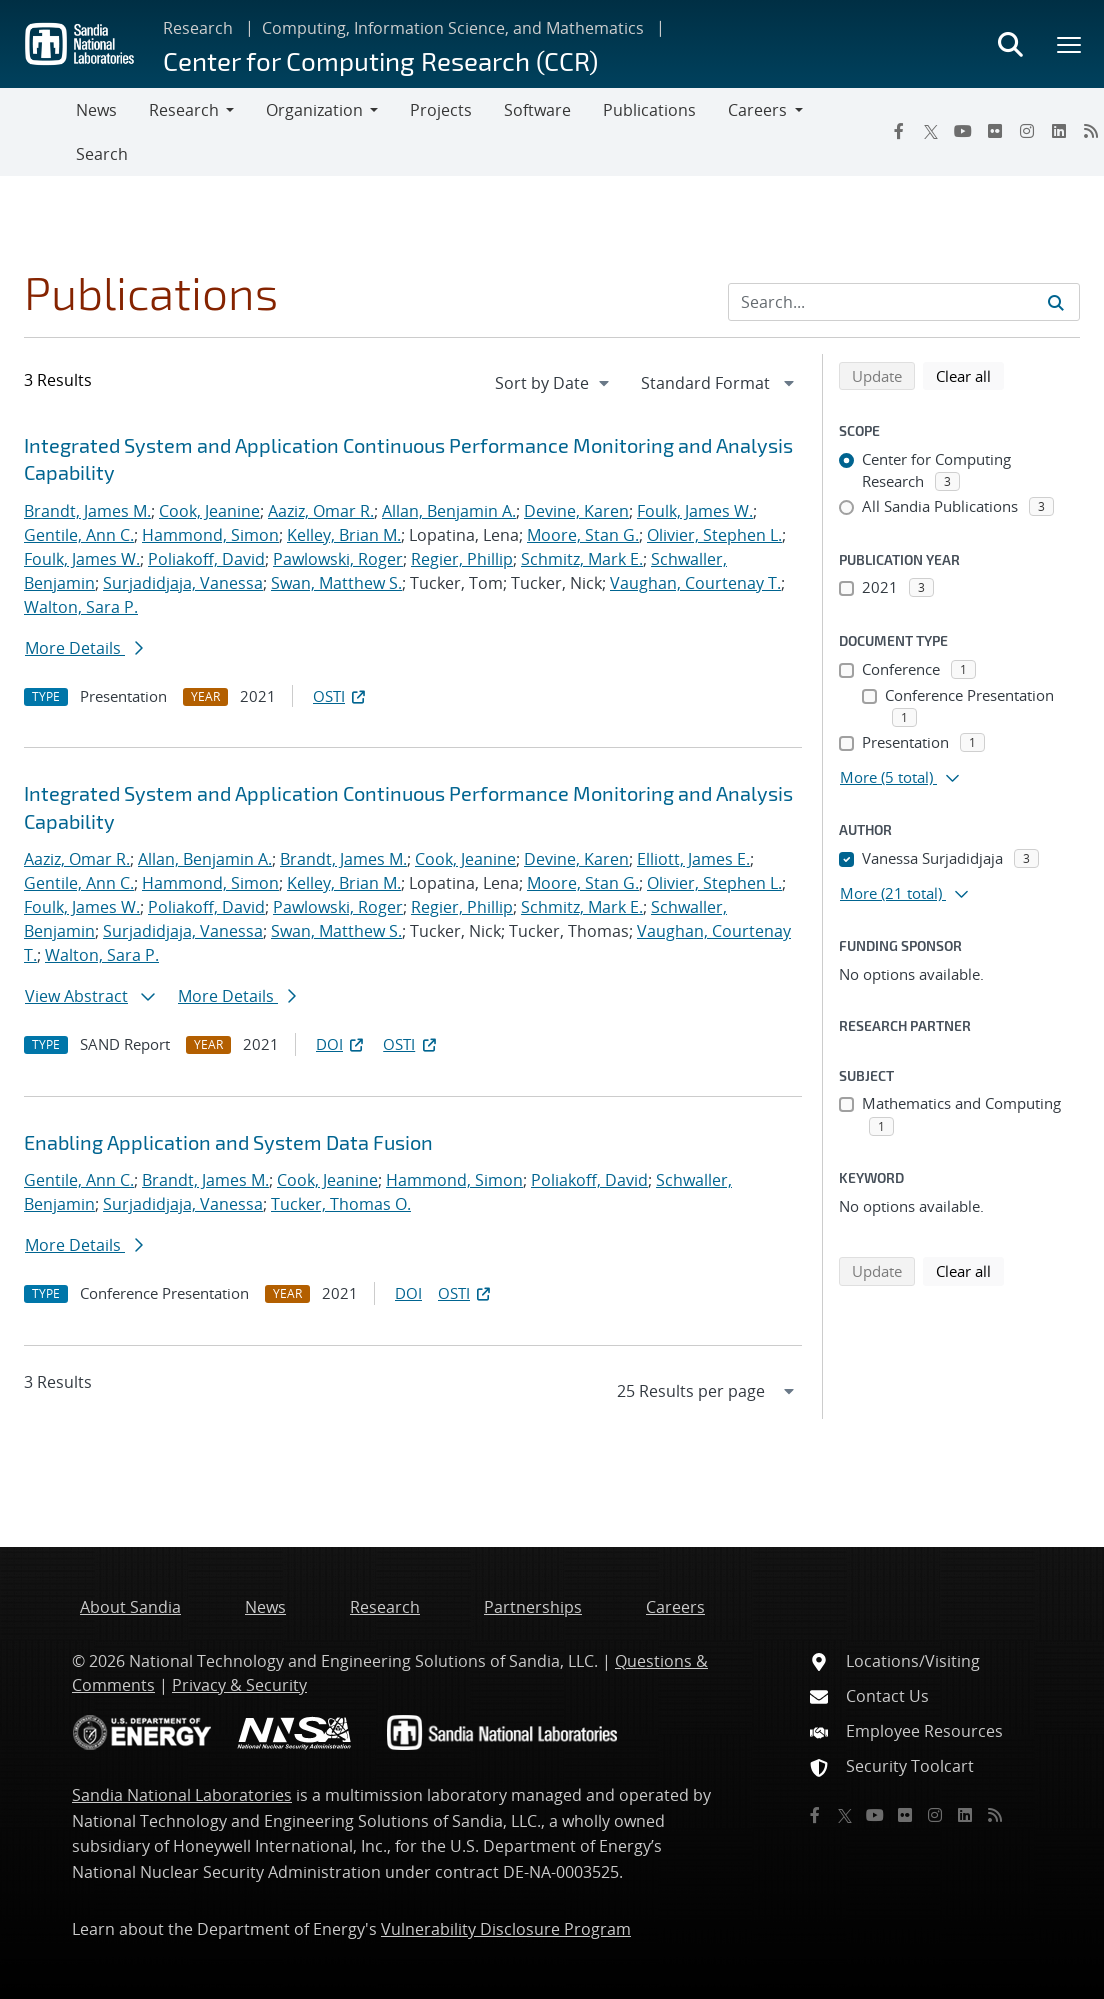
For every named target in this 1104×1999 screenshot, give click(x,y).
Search (102, 154)
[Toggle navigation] (38, 132)
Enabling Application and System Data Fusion (228, 1142)
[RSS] (995, 1815)
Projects (441, 110)
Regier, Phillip (462, 559)
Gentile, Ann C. (79, 535)
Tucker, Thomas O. (341, 1204)
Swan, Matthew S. (336, 583)
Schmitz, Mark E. (582, 559)
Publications (649, 110)
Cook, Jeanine (209, 511)
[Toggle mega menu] (1070, 44)
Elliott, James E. (693, 859)
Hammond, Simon (210, 535)
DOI (341, 1044)
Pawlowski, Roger (338, 559)
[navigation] (554, 383)
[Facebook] (899, 131)
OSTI (341, 696)
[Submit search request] (1056, 302)
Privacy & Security (239, 1685)
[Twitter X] (931, 131)
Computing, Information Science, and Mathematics (453, 28)
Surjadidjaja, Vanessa (183, 583)
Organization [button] (314, 110)
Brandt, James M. (87, 511)
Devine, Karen (576, 511)
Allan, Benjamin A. (449, 511)
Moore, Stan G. (583, 535)
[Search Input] (904, 302)
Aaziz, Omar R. (321, 511)
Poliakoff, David (206, 559)
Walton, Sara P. (81, 607)
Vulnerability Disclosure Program (506, 1929)
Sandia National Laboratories (182, 1795)
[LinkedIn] (1059, 131)
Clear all (970, 375)
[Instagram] (1027, 131)
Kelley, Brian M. (344, 535)
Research (198, 28)
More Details (84, 648)
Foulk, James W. (695, 511)
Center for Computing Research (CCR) (380, 60)
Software (537, 110)
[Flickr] (995, 131)
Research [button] (184, 110)
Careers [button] (757, 110)
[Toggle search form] (1010, 44)
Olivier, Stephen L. (714, 535)
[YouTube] (963, 131)
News (96, 110)
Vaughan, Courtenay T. (695, 583)
